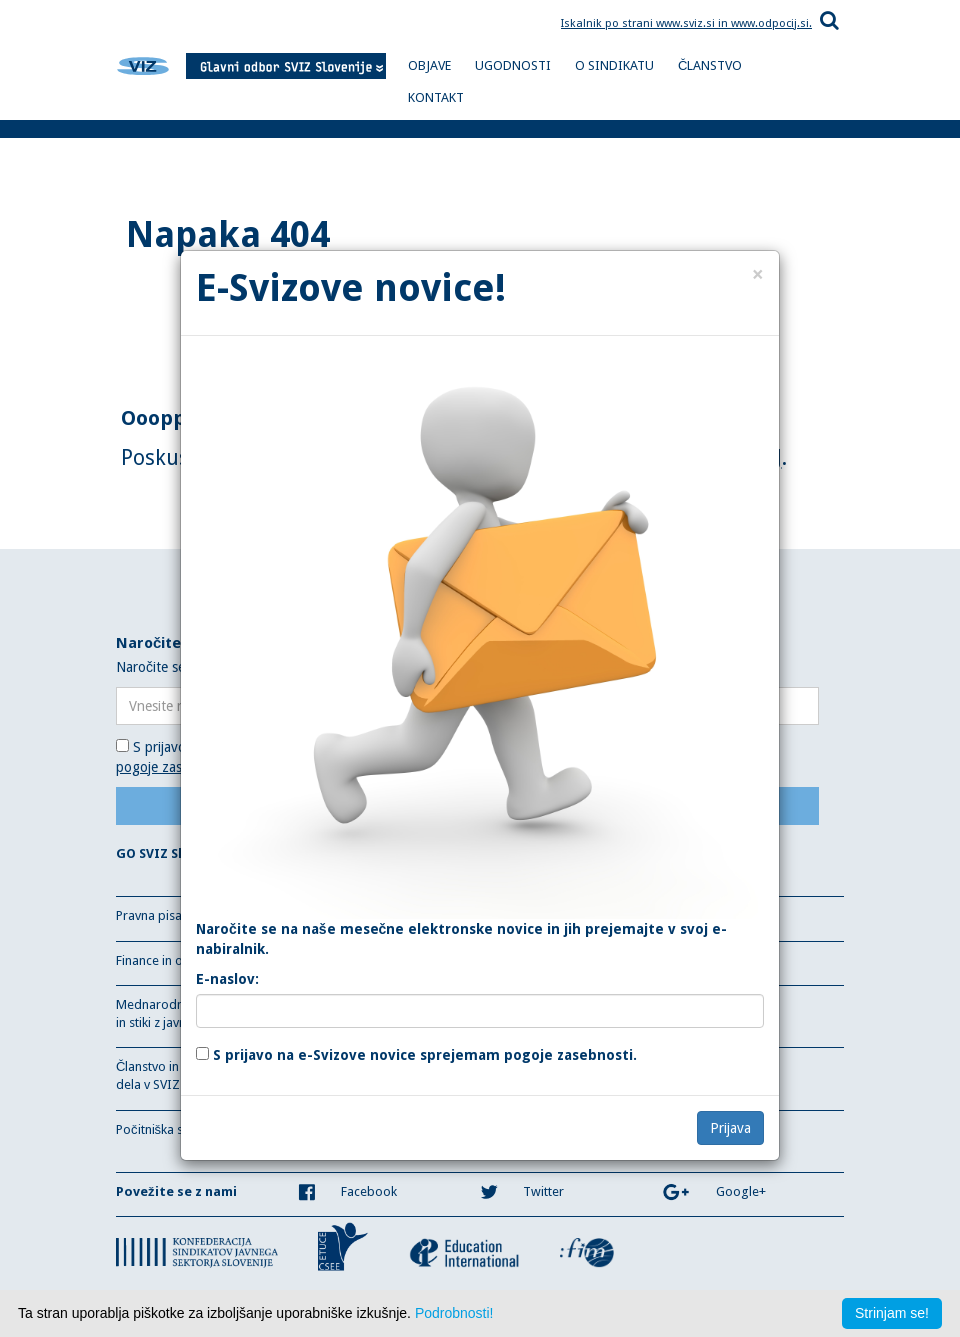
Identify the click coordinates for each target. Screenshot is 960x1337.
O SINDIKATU (614, 65)
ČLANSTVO (710, 65)
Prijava (730, 1128)
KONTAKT (436, 97)
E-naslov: (227, 979)
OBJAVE (429, 65)
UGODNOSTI (513, 65)
